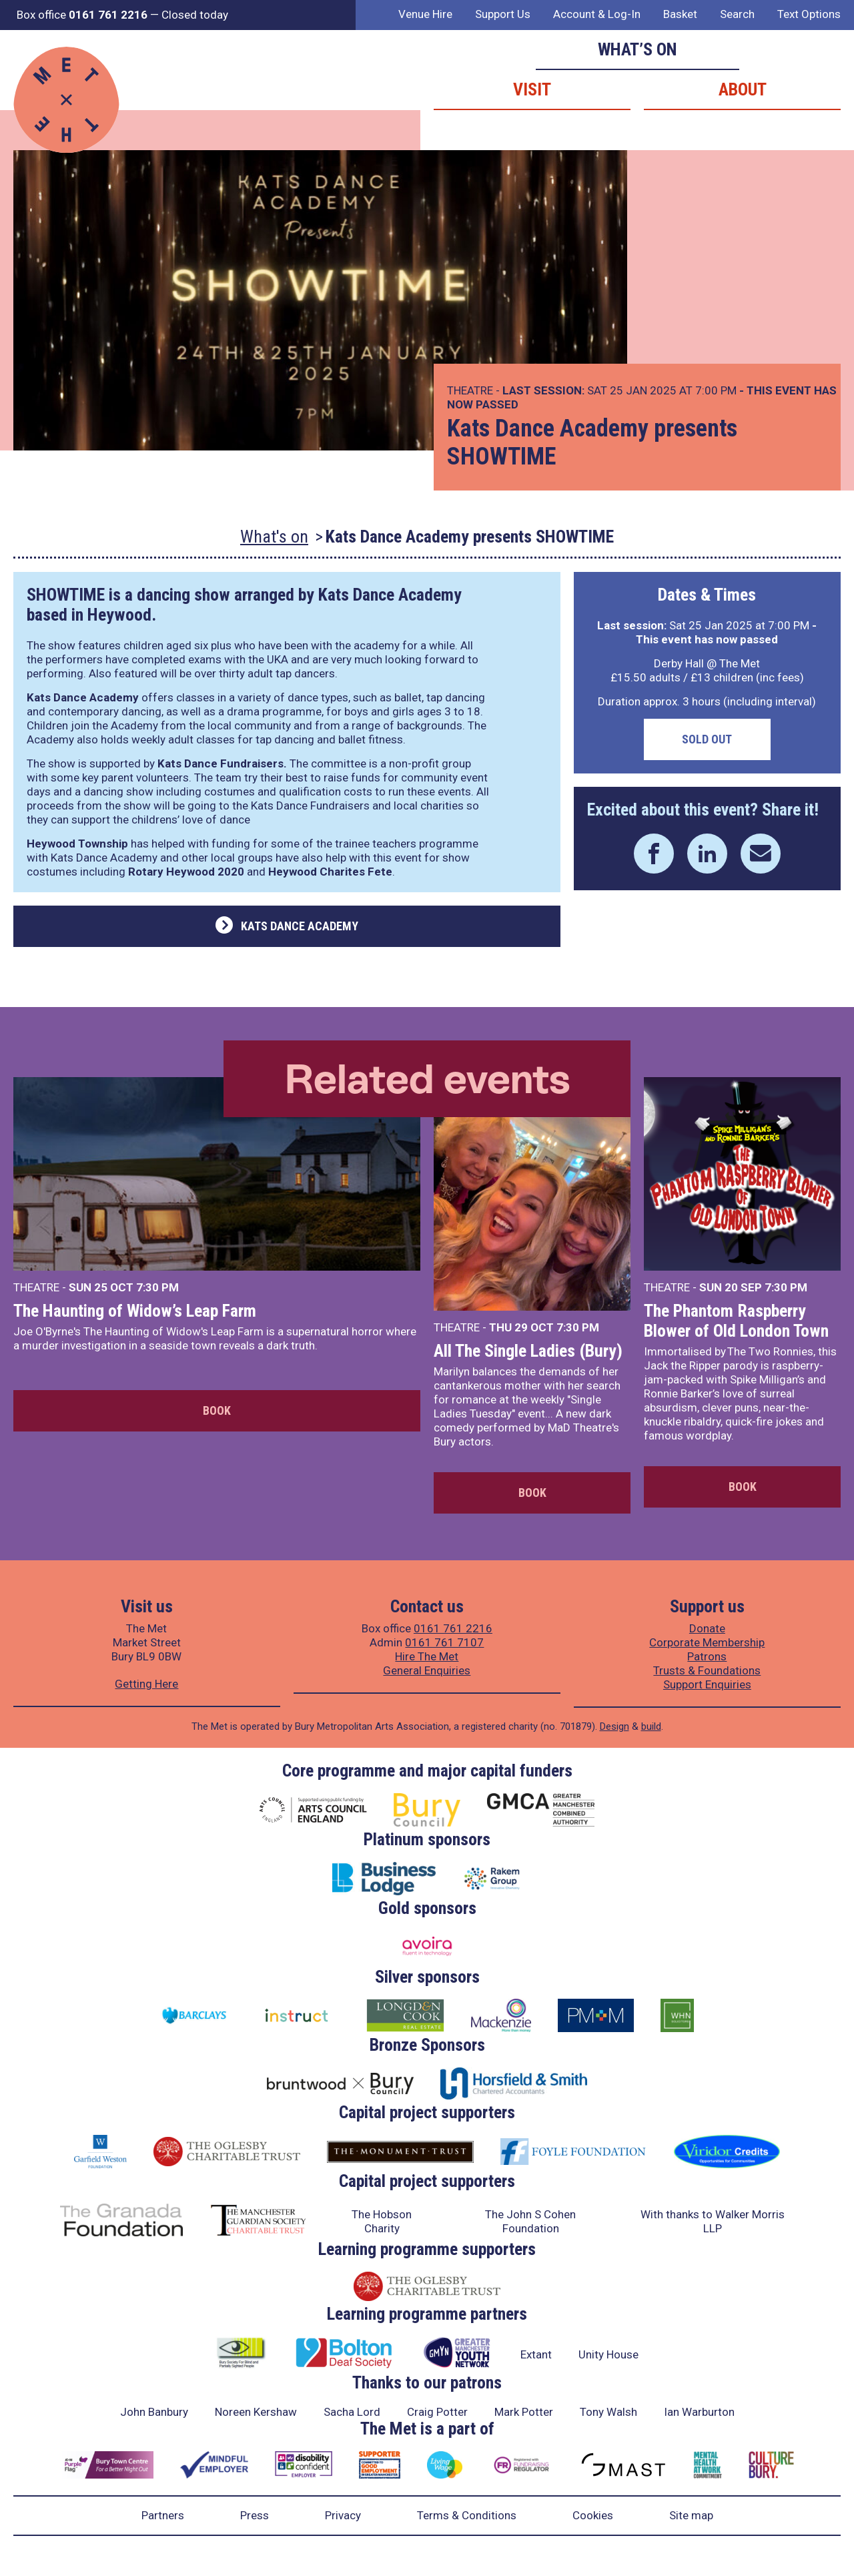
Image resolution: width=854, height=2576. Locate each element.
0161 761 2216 (453, 1628)
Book (217, 1410)
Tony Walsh (608, 2412)
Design (614, 1726)
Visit (532, 89)
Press (254, 2515)
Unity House (608, 2354)
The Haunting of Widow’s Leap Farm (134, 1311)
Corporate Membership (707, 1642)
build (651, 1726)
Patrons (707, 1656)
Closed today (194, 14)
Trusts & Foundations (707, 1670)
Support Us (502, 14)
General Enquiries (426, 1670)
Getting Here (146, 1683)
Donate (707, 1628)
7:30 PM (157, 1287)
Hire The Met (426, 1656)
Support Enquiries (707, 1684)
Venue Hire (425, 14)
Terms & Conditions (466, 2515)
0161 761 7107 (444, 1642)
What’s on (637, 49)
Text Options (809, 14)
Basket (680, 14)
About (743, 89)
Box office (82, 14)
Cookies (592, 2515)
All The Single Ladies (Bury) (528, 1351)
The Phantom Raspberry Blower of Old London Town (736, 1321)
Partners (162, 2515)
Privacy (343, 2515)
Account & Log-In (596, 14)
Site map (691, 2515)
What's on (274, 537)
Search (737, 14)
